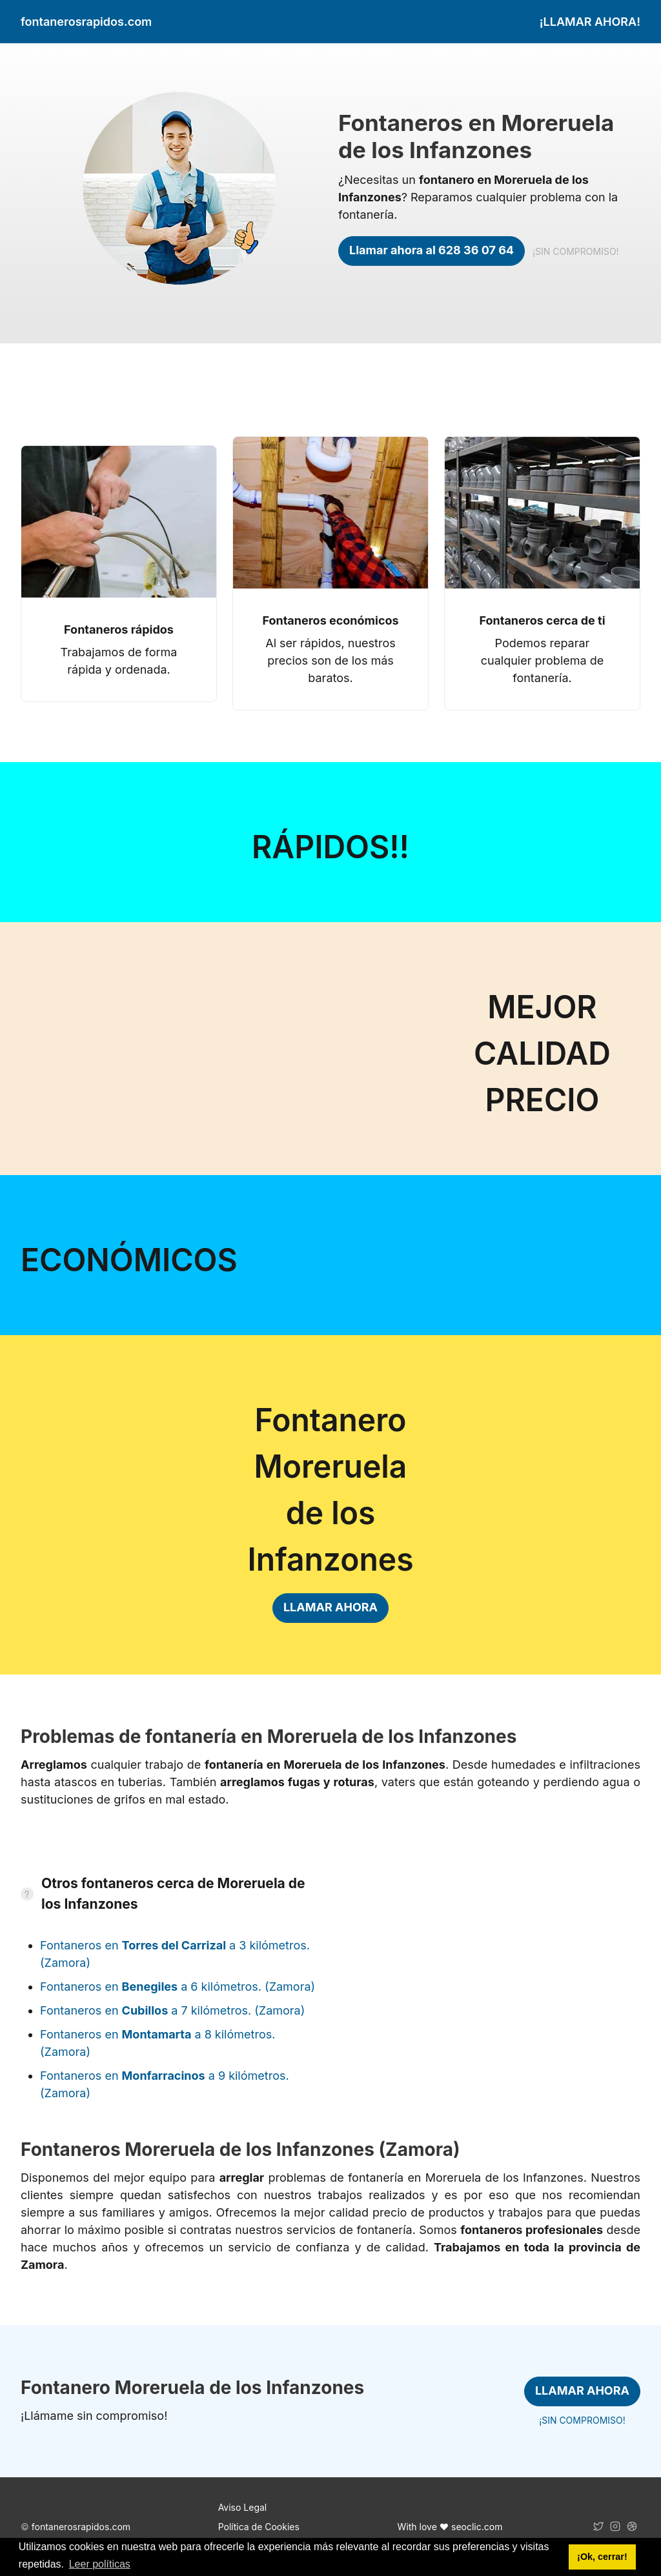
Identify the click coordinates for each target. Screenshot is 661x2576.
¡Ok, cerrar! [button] (602, 2556)
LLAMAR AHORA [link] (330, 1607)
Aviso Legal (242, 2507)
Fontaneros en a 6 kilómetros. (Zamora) (177, 1986)
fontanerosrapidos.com (81, 2526)
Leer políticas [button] (99, 2564)
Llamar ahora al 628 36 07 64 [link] (431, 250)
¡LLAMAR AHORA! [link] (590, 21)
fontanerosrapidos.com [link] (86, 21)
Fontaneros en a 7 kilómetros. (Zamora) (172, 2010)
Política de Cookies (259, 2526)
